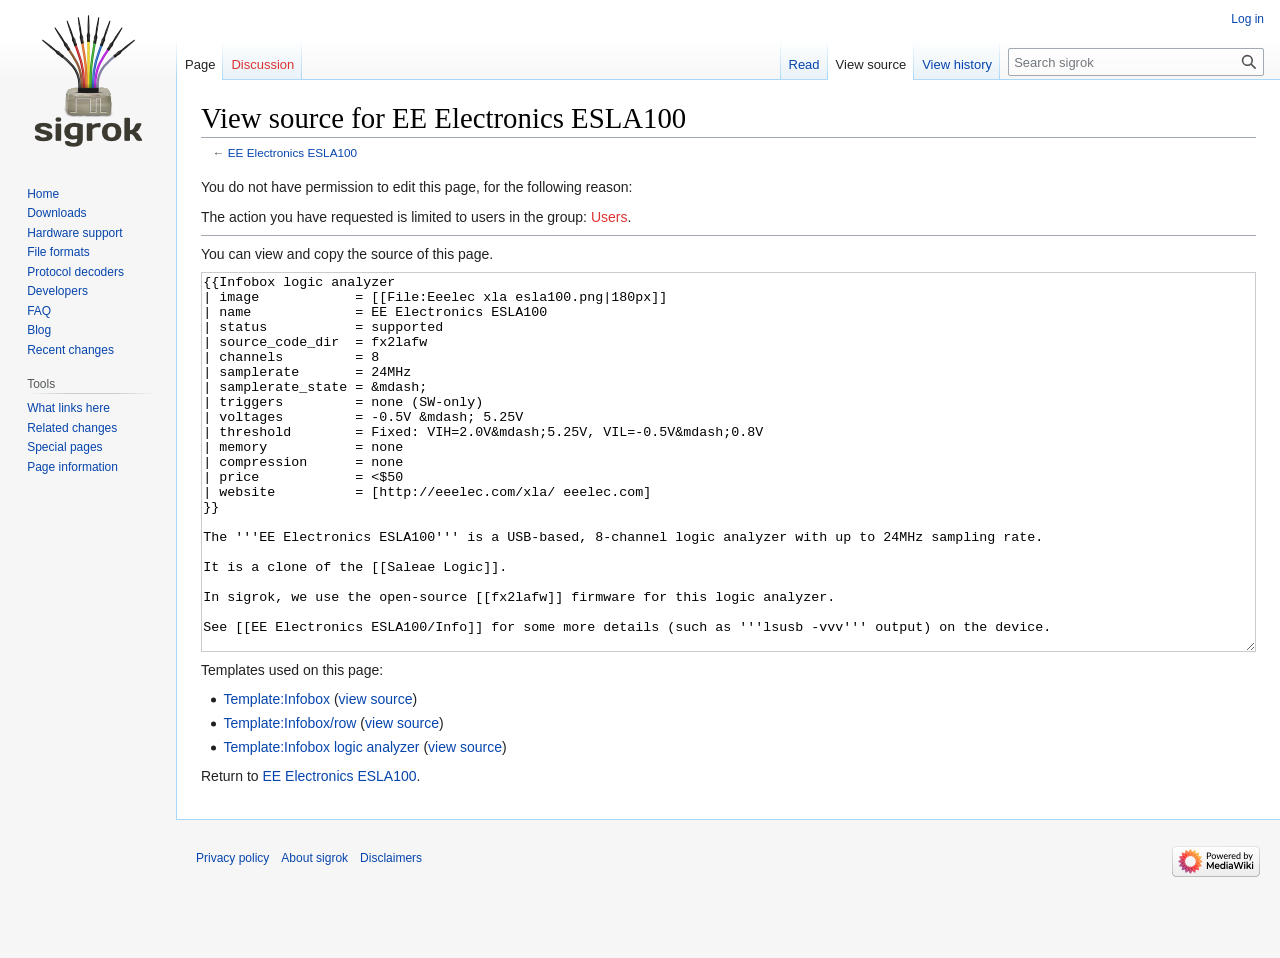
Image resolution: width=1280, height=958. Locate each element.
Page (200, 64)
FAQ (39, 311)
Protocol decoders (75, 272)
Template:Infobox (276, 774)
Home (43, 194)
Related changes (72, 428)
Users (609, 217)
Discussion (262, 64)
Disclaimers (391, 933)
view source (376, 774)
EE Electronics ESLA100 (292, 152)
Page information (72, 467)
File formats (58, 252)
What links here (68, 408)
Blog (39, 330)
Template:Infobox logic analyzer (321, 822)
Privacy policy (232, 933)
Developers (57, 291)
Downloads (56, 213)
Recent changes (70, 350)
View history (957, 64)
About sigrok (314, 933)
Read (804, 64)
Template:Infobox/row (289, 798)
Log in (1247, 19)
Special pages (64, 447)
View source (871, 64)
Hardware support (74, 233)
